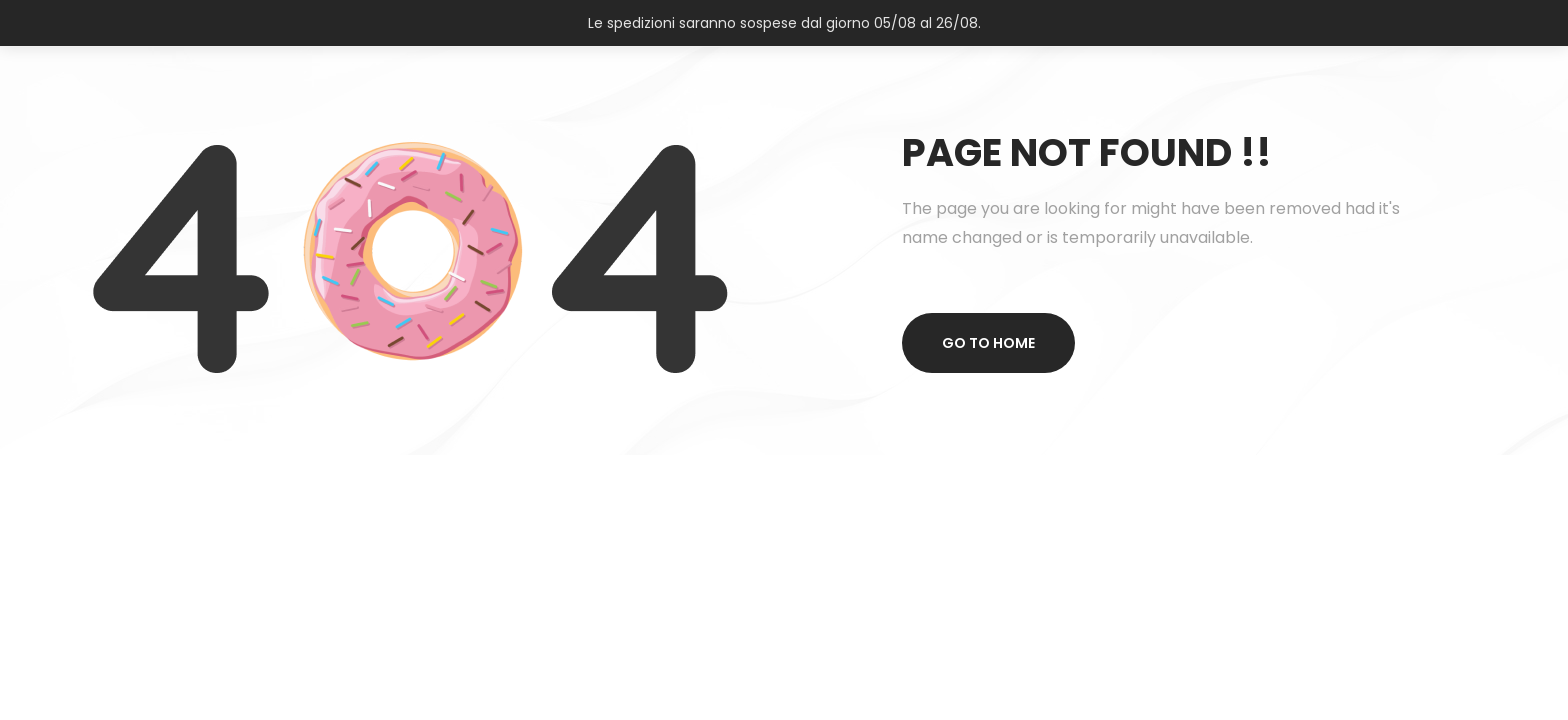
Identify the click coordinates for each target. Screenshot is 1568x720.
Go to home (988, 343)
